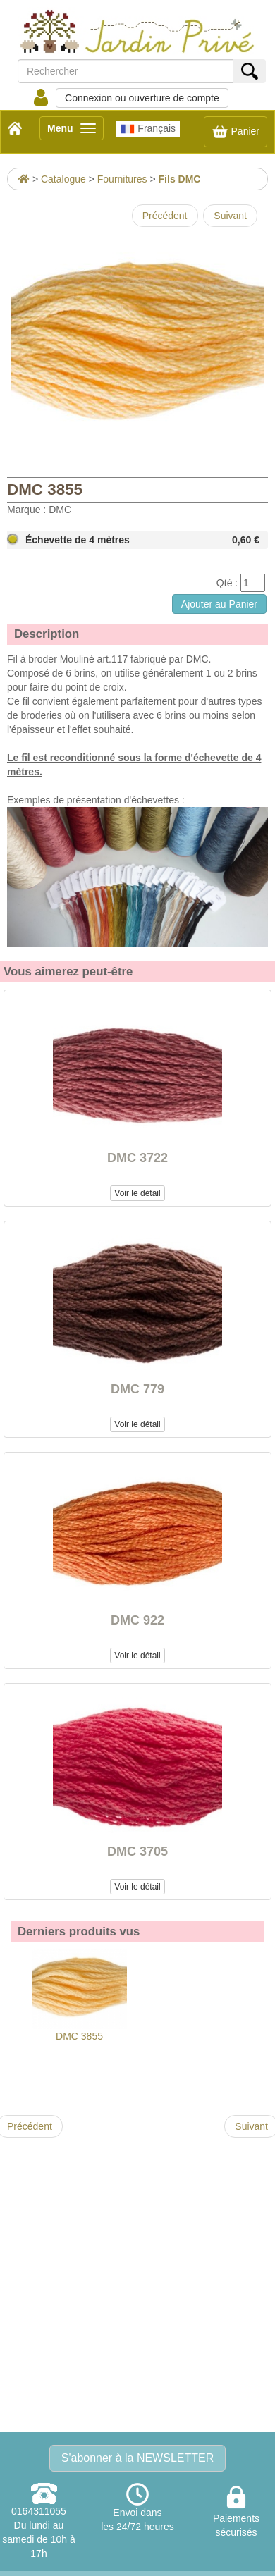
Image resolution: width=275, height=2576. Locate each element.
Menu (75, 130)
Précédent (165, 215)
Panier (235, 131)
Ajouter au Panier (219, 604)
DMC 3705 (137, 1851)
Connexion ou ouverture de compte (142, 98)
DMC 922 (137, 1620)
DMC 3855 (79, 1995)
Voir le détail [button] (137, 1193)
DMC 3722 (137, 1158)
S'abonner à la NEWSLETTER (137, 2458)
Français (148, 129)
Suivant (230, 215)
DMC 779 (137, 1389)
